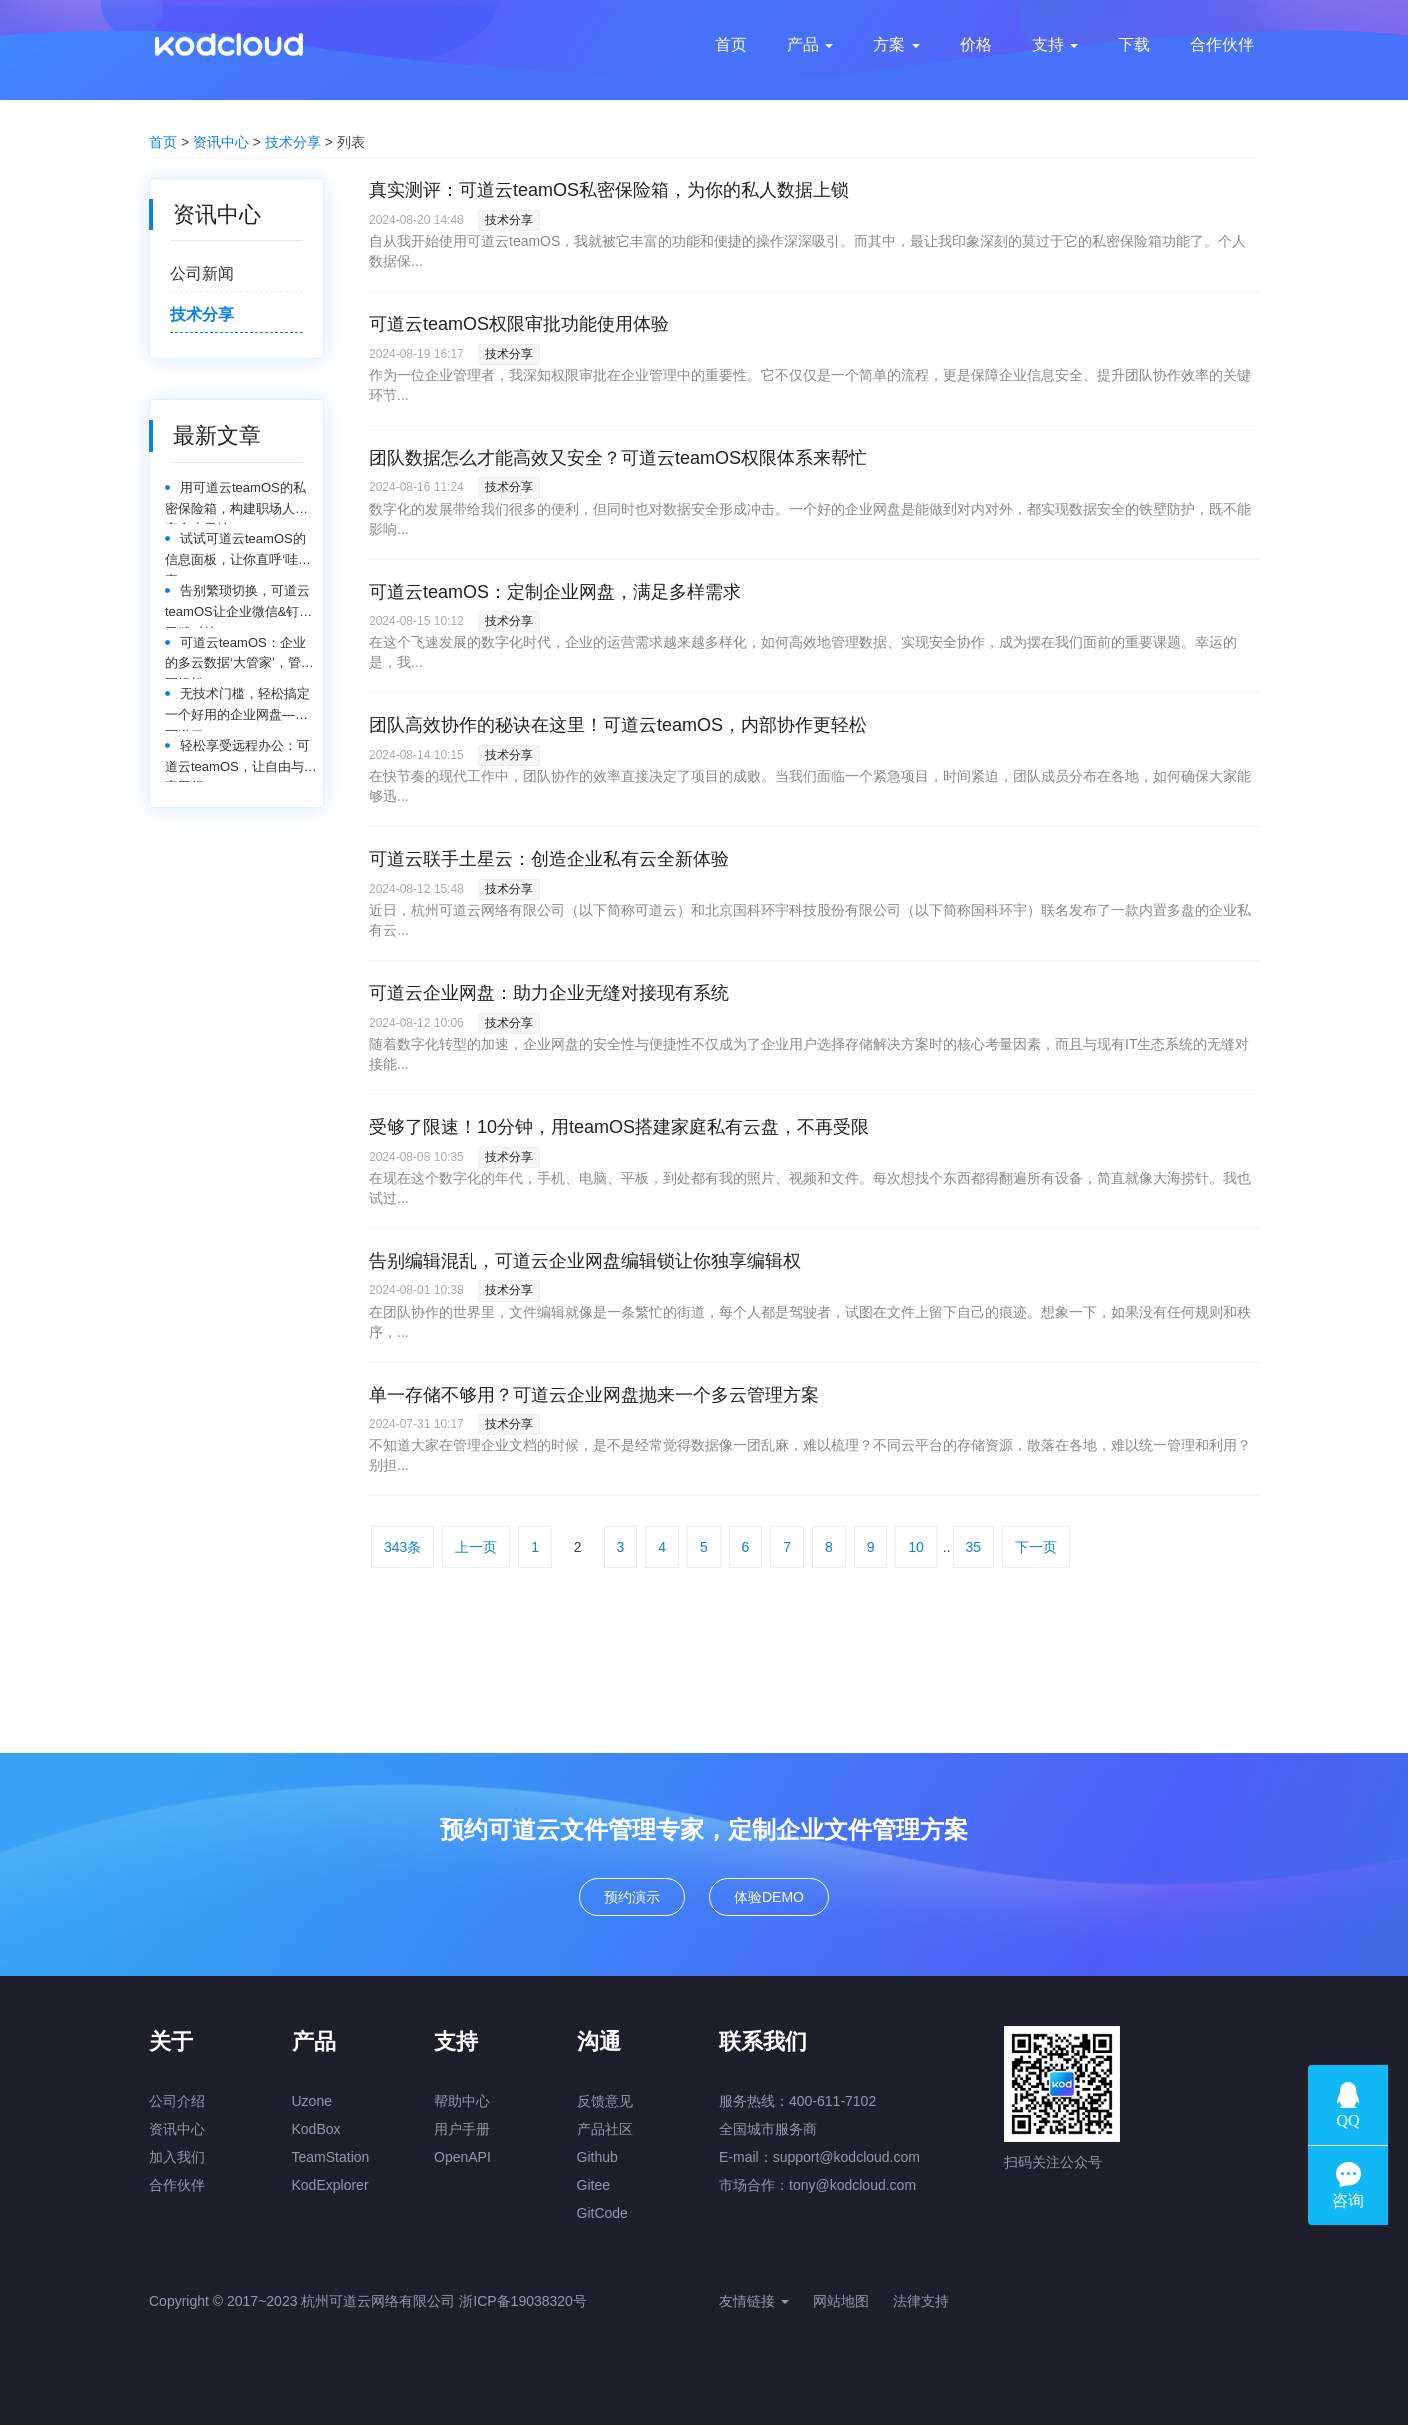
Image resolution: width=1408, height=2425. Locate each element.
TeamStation (331, 2157)
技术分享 (293, 142)
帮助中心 (462, 2101)
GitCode (602, 2213)
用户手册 (462, 2129)
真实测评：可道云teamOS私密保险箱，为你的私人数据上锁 (609, 190)
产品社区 (605, 2129)
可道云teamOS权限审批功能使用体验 (519, 324)
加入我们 (177, 2157)
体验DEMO (769, 1897)
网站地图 (841, 2301)
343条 (402, 1547)
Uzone (312, 2101)
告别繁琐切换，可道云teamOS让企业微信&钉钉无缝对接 (238, 605)
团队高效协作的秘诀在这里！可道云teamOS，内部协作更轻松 (618, 725)
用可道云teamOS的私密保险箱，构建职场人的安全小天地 (236, 502)
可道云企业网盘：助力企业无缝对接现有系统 (549, 993)
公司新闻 (202, 273)
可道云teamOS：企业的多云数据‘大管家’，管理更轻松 (239, 657)
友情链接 (754, 2301)
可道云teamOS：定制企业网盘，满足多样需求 (555, 592)
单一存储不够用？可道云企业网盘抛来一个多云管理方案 (594, 1395)
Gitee (593, 2185)
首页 (163, 142)
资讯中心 (221, 142)
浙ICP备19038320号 (523, 2301)
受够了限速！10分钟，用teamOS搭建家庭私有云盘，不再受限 (619, 1127)
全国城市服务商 (768, 2129)
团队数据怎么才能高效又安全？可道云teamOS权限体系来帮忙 (618, 458)
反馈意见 (605, 2101)
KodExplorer (330, 2185)
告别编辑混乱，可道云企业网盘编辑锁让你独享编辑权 (585, 1261)
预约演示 (632, 1897)
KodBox (316, 2129)
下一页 (1036, 1547)
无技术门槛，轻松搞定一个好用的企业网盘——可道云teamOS (237, 708)
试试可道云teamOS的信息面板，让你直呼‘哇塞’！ (235, 553)
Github (597, 2157)
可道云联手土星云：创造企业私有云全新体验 (549, 859)
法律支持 (921, 2301)
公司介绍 (177, 2101)
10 (916, 1547)
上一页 (476, 1547)
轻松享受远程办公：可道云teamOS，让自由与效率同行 (241, 760)
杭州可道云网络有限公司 (378, 2301)
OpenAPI (462, 2157)
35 (974, 1547)
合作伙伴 (177, 2185)
